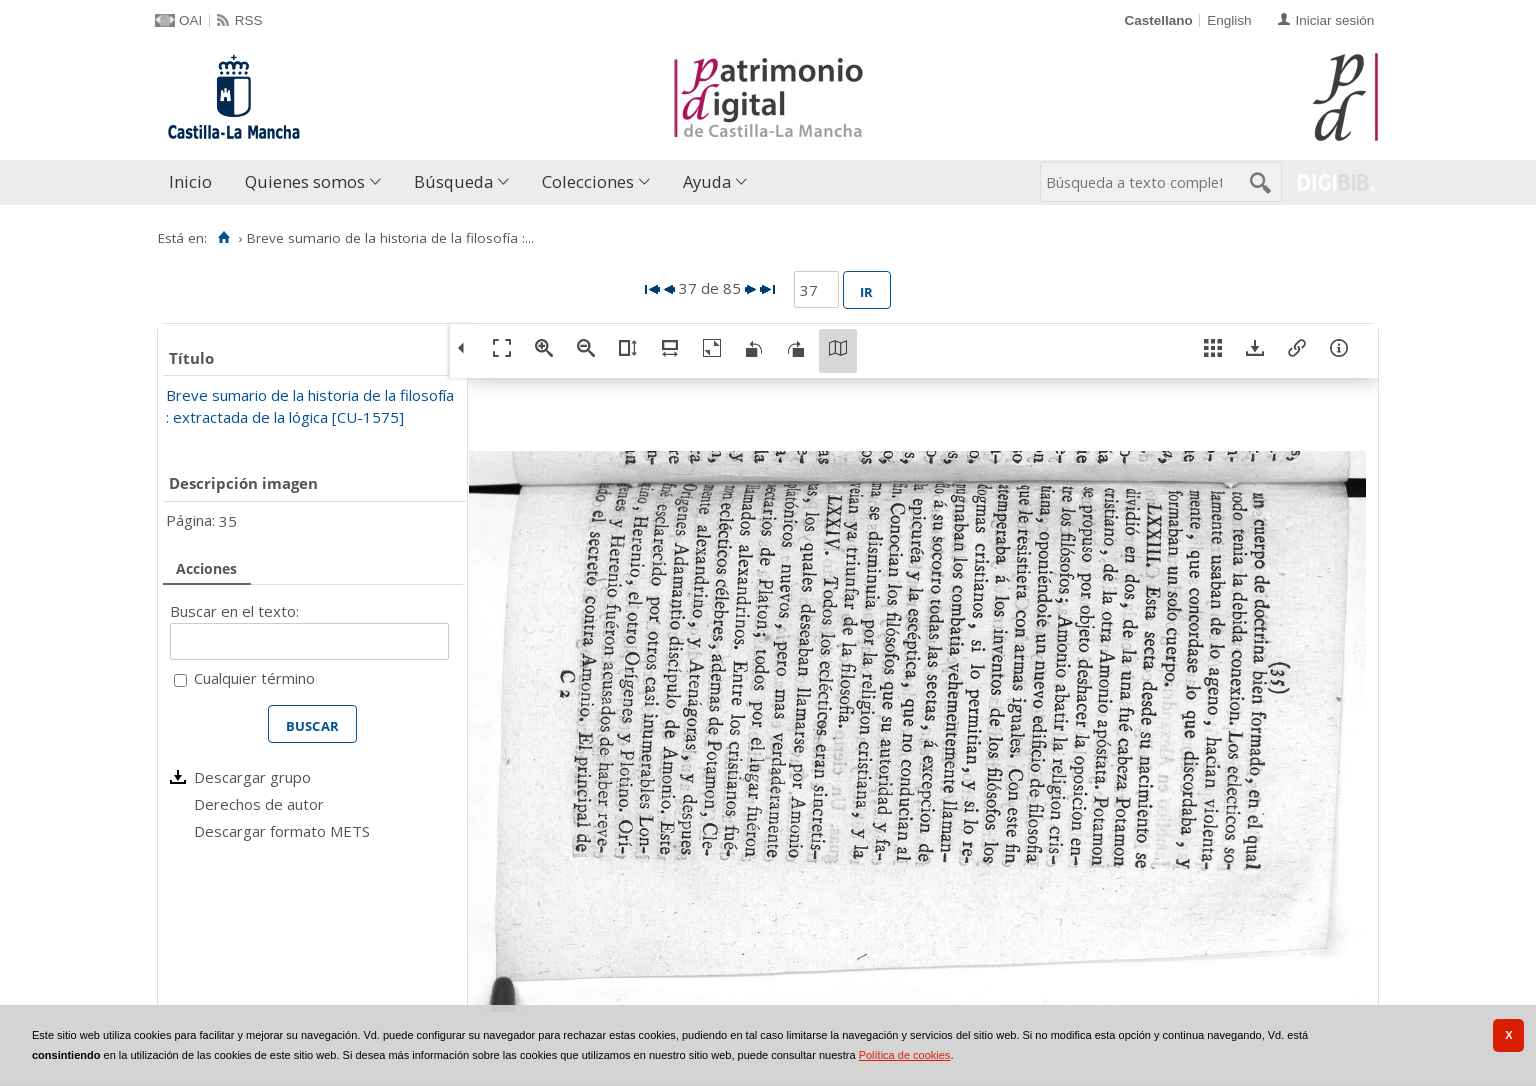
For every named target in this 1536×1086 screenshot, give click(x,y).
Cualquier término (254, 678)
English (1229, 20)
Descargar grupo (252, 777)
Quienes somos (305, 181)
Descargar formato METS (282, 831)
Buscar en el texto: (234, 611)
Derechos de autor (259, 804)
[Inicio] (223, 238)
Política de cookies (905, 1055)
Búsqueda (453, 181)
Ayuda (707, 181)
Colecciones (588, 181)
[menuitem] (195, 182)
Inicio (190, 181)
